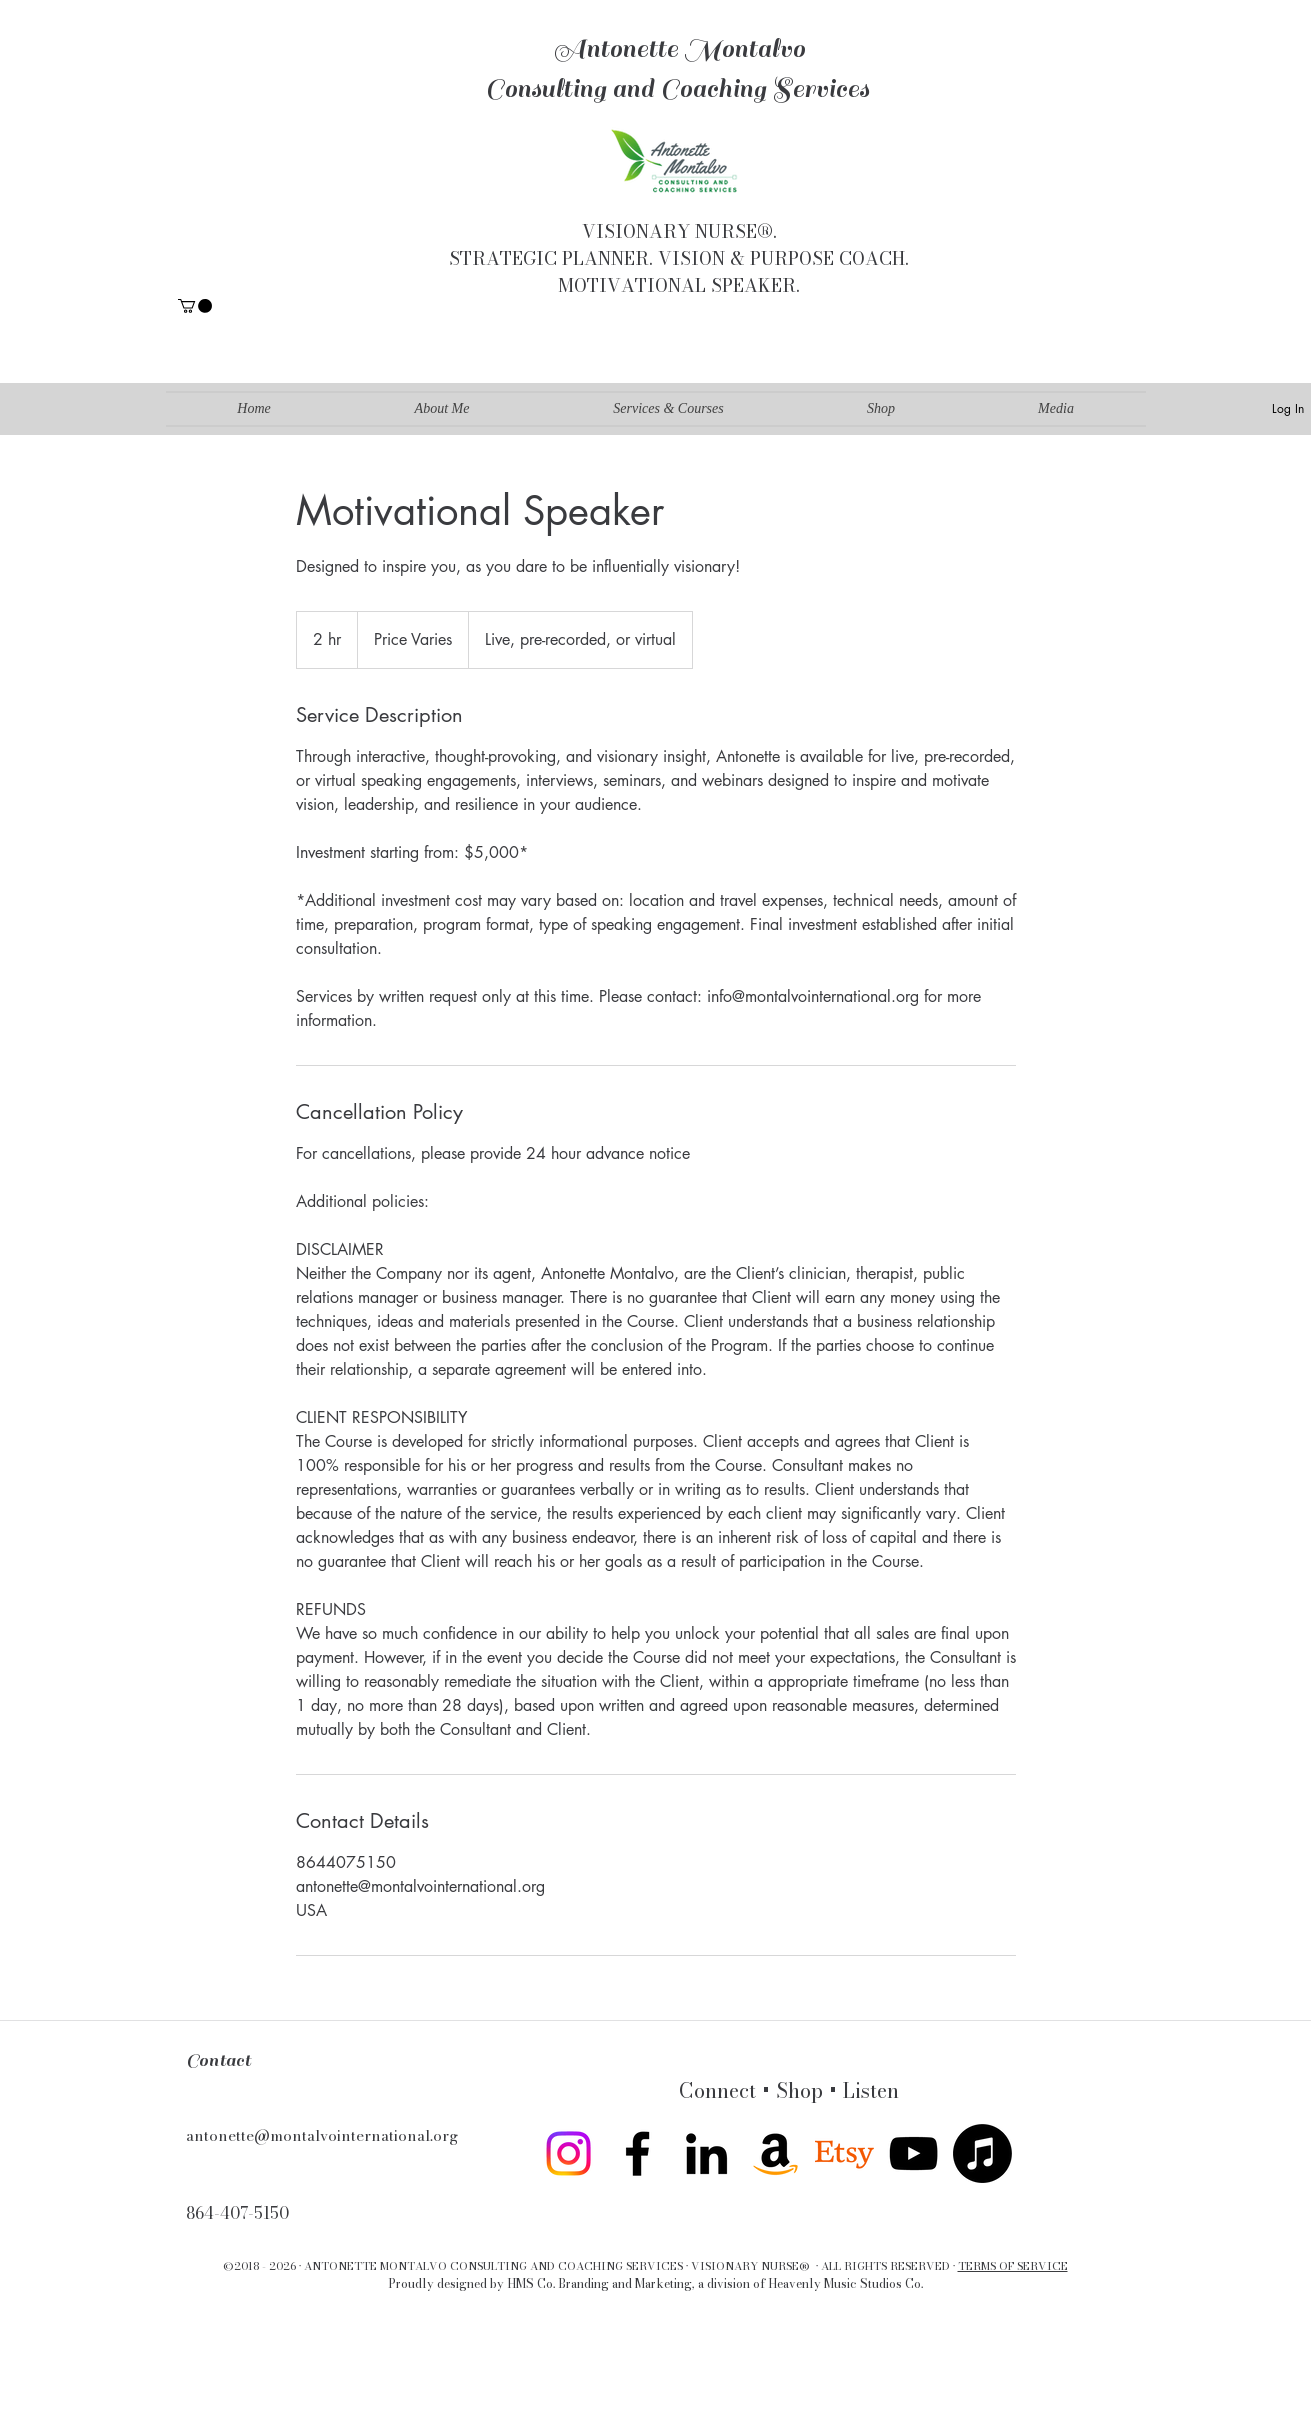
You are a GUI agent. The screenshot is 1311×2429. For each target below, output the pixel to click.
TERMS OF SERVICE (1013, 2266)
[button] (195, 306)
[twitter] (844, 2153)
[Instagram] (568, 2153)
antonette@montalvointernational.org (322, 2135)
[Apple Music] (982, 2153)
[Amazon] (775, 2153)
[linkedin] (706, 2153)
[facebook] (637, 2153)
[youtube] (913, 2153)
